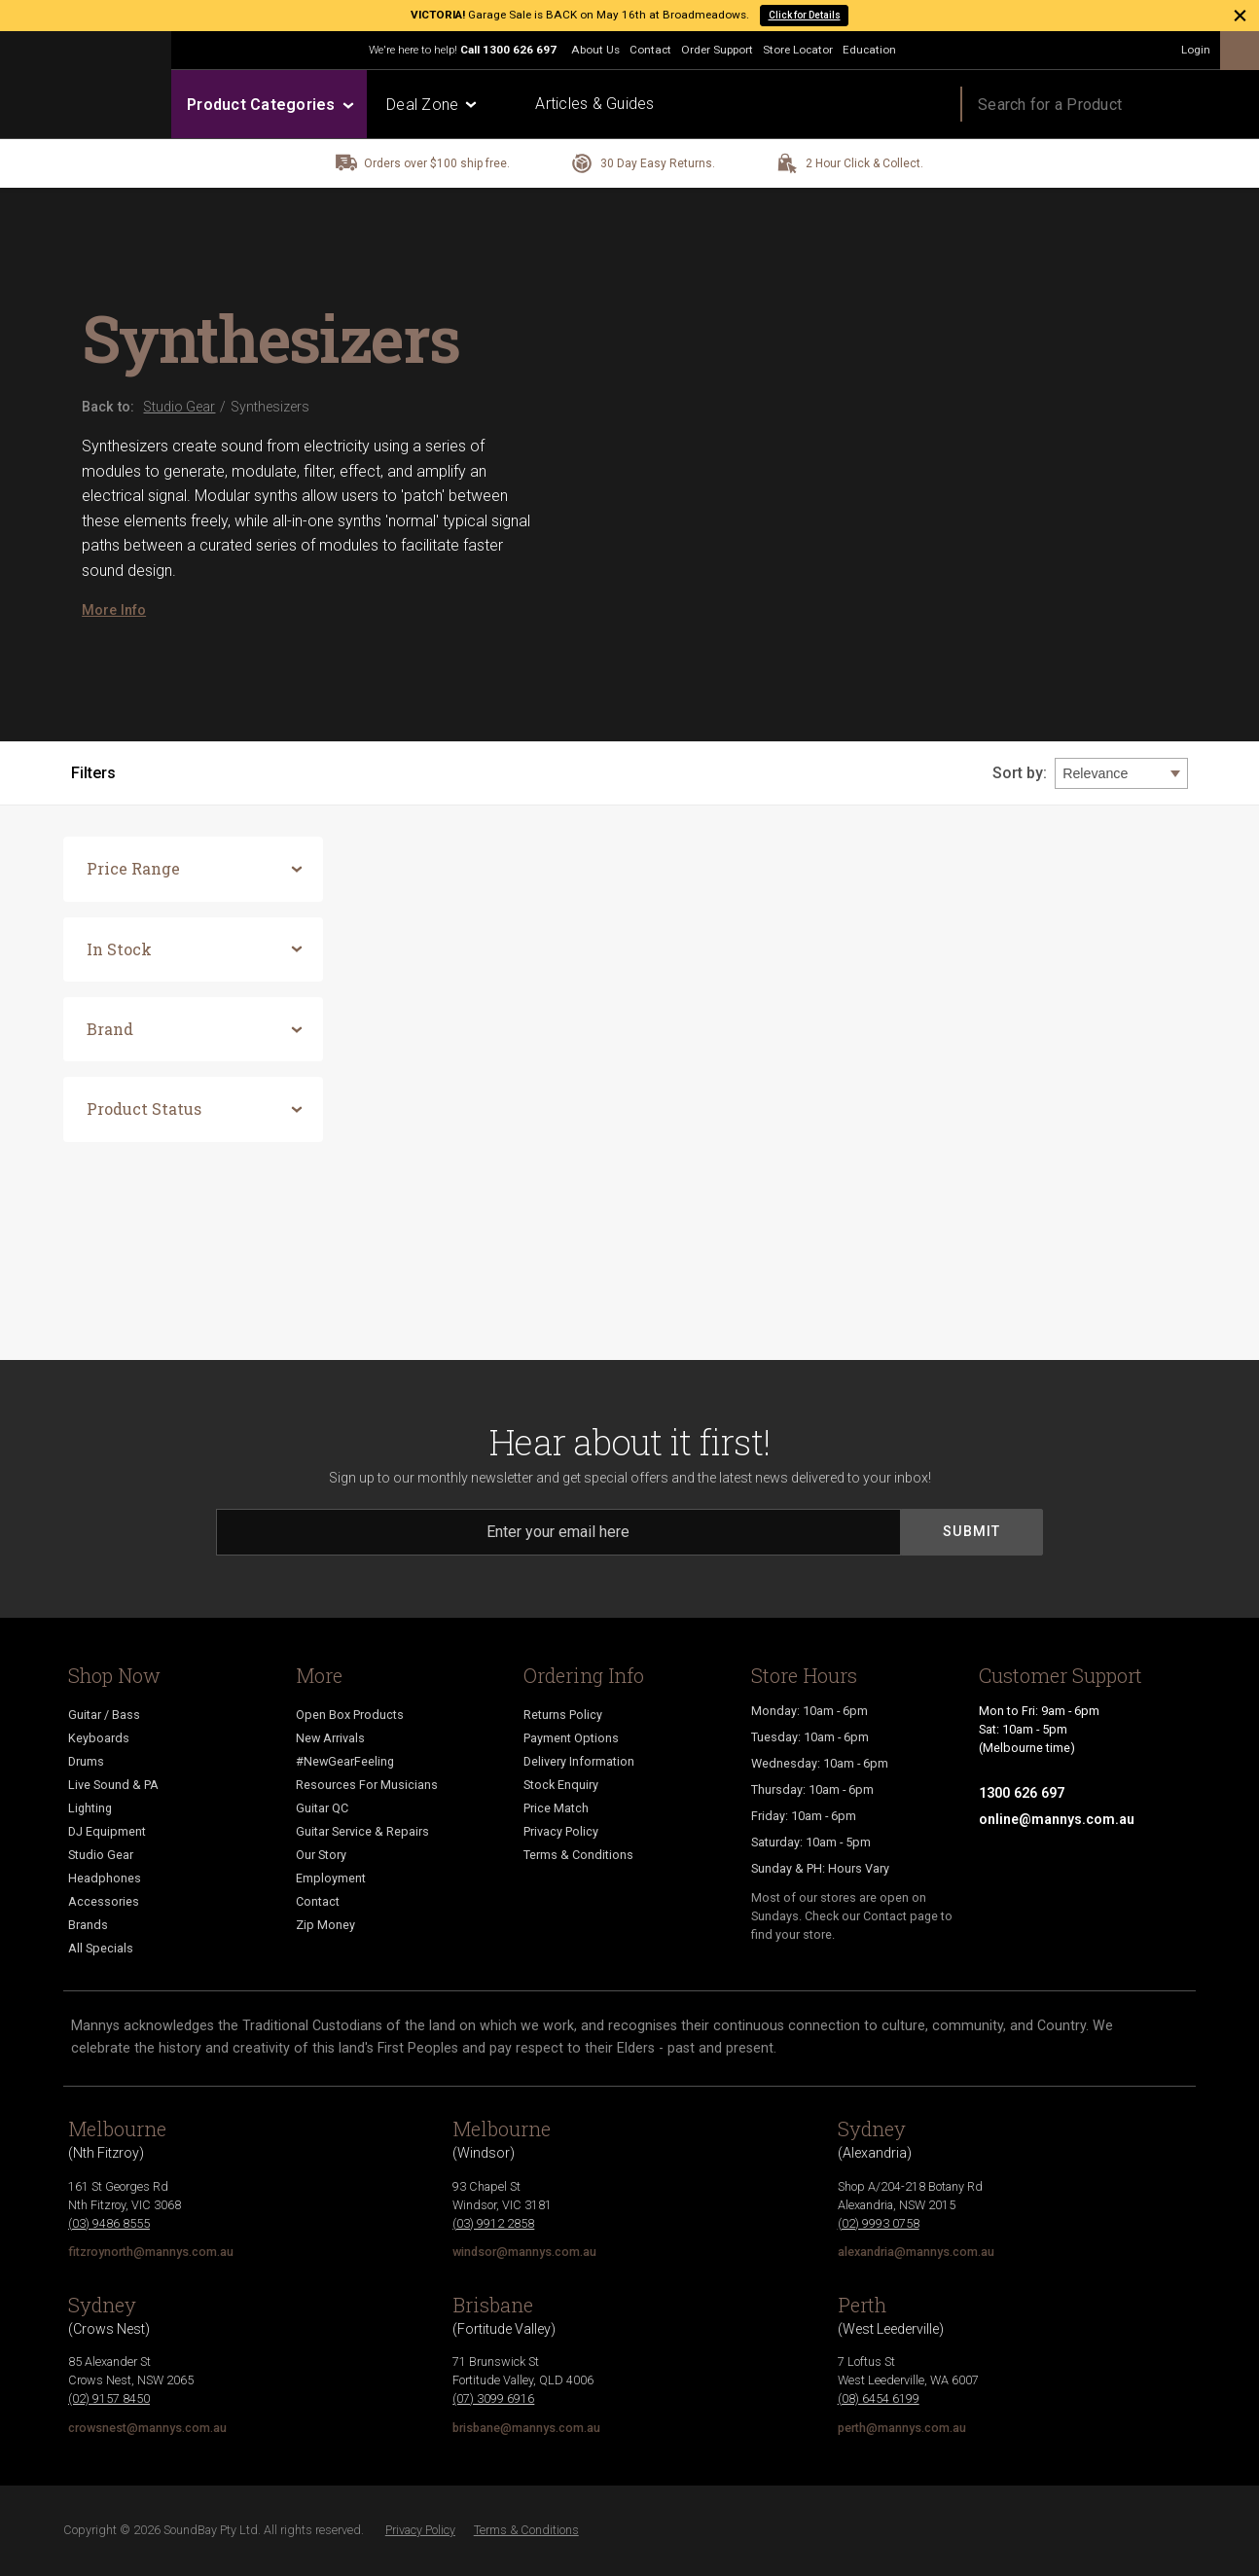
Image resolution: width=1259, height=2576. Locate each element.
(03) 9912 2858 (493, 2223)
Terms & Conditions (578, 1854)
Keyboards (98, 1738)
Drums (86, 1761)
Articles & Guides (594, 103)
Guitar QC (322, 1808)
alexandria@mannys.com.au (916, 2251)
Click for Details (805, 15)
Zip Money (325, 1924)
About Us (595, 49)
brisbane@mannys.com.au (526, 2427)
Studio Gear (100, 1854)
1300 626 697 (520, 49)
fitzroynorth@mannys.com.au (151, 2251)
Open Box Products (350, 1714)
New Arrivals (330, 1738)
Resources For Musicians (367, 1784)
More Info (114, 610)
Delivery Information (578, 1761)
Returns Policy (562, 1714)
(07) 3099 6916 (493, 2398)
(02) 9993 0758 (878, 2223)
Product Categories (269, 104)
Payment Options (571, 1738)
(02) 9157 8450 (109, 2398)
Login (1195, 49)
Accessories (103, 1901)
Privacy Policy (560, 1831)
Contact (650, 49)
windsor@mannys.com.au (524, 2251)
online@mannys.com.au (1056, 1819)
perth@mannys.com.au (902, 2427)
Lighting (90, 1808)
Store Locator (798, 49)
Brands (88, 1924)
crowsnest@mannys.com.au (147, 2427)
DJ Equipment (107, 1831)
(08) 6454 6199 (878, 2398)
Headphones (104, 1878)
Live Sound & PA (113, 1784)
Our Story (321, 1854)
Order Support (717, 49)
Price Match (556, 1808)
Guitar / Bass (104, 1714)
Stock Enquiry (560, 1784)
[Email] (558, 1532)
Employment (331, 1878)
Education (869, 49)
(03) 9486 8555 (109, 2223)
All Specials (100, 1948)
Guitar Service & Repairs (362, 1831)
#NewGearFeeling (345, 1761)
